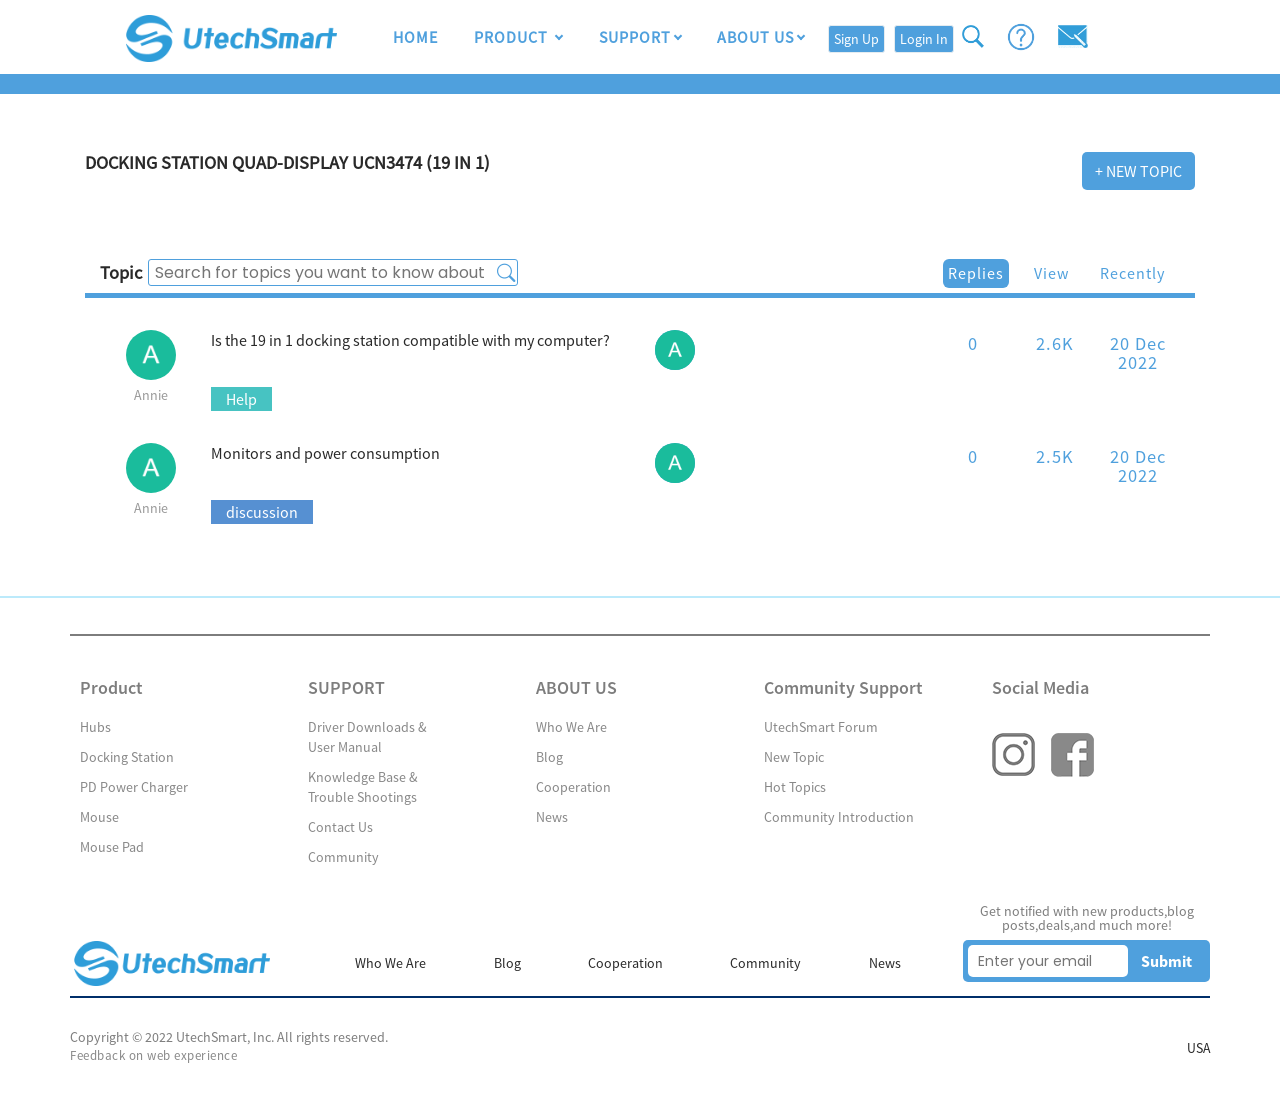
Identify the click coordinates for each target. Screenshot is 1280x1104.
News (552, 817)
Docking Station (127, 757)
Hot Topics (795, 787)
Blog (549, 757)
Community (343, 857)
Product (513, 38)
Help (241, 399)
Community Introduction (839, 817)
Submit (1166, 961)
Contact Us (340, 827)
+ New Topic (1138, 171)
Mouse (99, 817)
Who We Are (571, 727)
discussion (262, 512)
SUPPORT (634, 38)
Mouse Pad (112, 847)
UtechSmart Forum (821, 727)
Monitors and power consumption (325, 453)
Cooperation (573, 787)
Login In (924, 39)
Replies (976, 273)
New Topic (794, 757)
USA (1198, 1049)
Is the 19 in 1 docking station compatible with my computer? (410, 340)
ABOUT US (755, 38)
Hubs (95, 727)
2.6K (1055, 343)
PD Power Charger (134, 787)
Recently (1132, 273)
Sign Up (856, 39)
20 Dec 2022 (1138, 352)
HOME (415, 38)
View (1051, 273)
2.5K (1055, 456)
